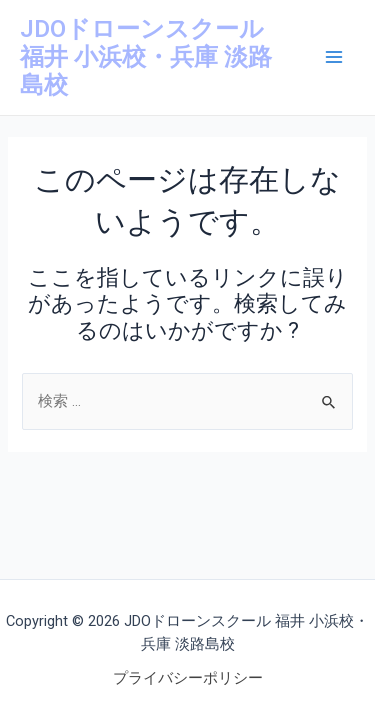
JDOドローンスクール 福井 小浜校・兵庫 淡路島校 (146, 57)
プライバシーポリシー (188, 678)
